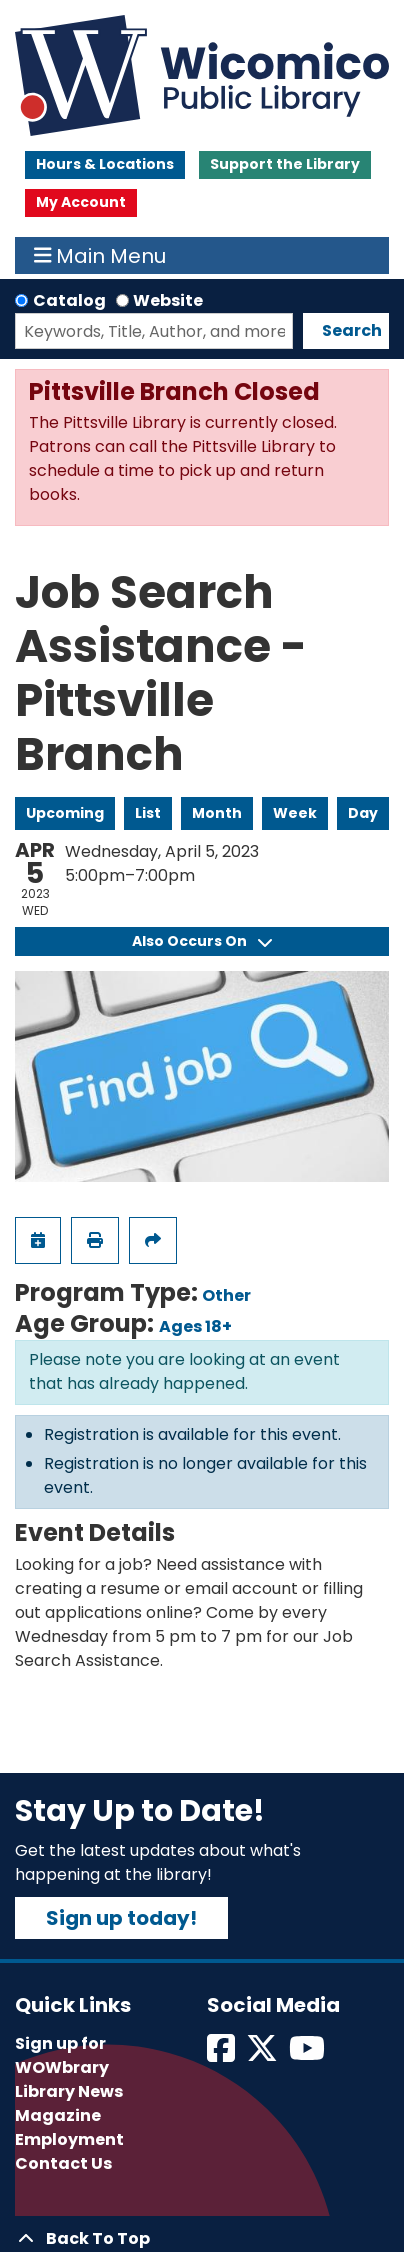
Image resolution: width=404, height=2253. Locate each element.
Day (363, 813)
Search (352, 330)
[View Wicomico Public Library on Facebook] (222, 2054)
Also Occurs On (202, 941)
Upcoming (65, 813)
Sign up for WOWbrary (62, 2055)
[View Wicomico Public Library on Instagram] (308, 2054)
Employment (69, 2139)
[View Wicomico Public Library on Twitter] (263, 2054)
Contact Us (63, 2163)
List (148, 813)
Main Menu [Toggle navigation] (100, 256)
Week (295, 813)
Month (217, 813)
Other (226, 1295)
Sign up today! (121, 1918)
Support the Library (285, 164)
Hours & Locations (105, 164)
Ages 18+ (195, 1326)
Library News (69, 2091)
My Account (81, 202)
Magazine (58, 2115)
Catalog (69, 300)
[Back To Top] (202, 2239)
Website (168, 300)
